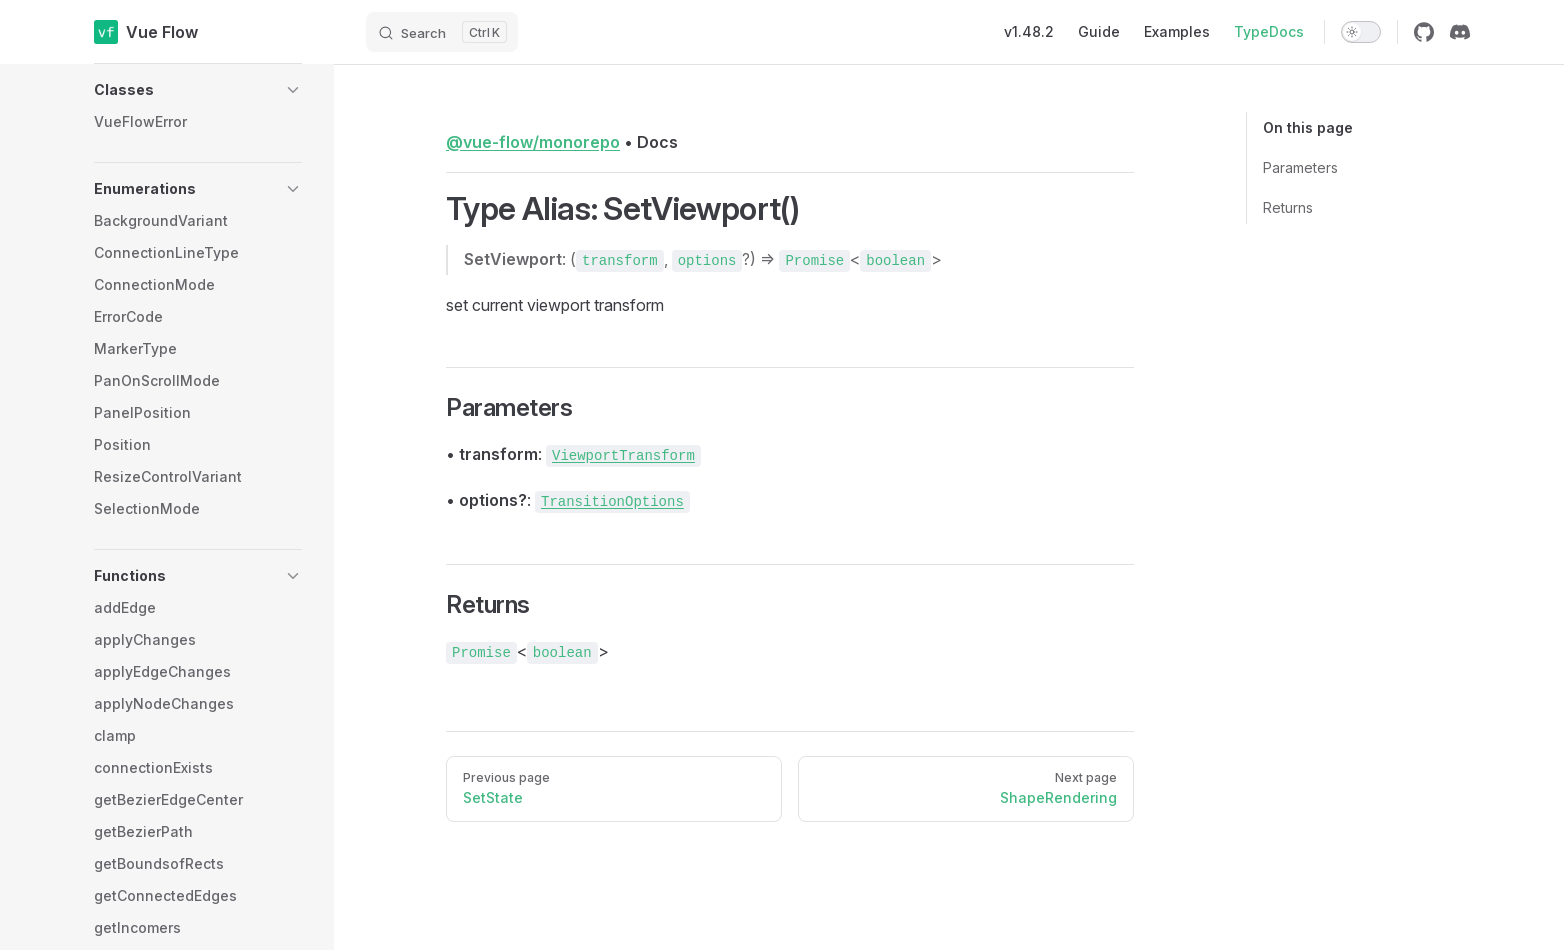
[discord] (1460, 32)
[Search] (442, 32)
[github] (1424, 32)
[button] (198, 90)
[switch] (1361, 32)
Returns (1288, 207)
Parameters (1300, 167)
